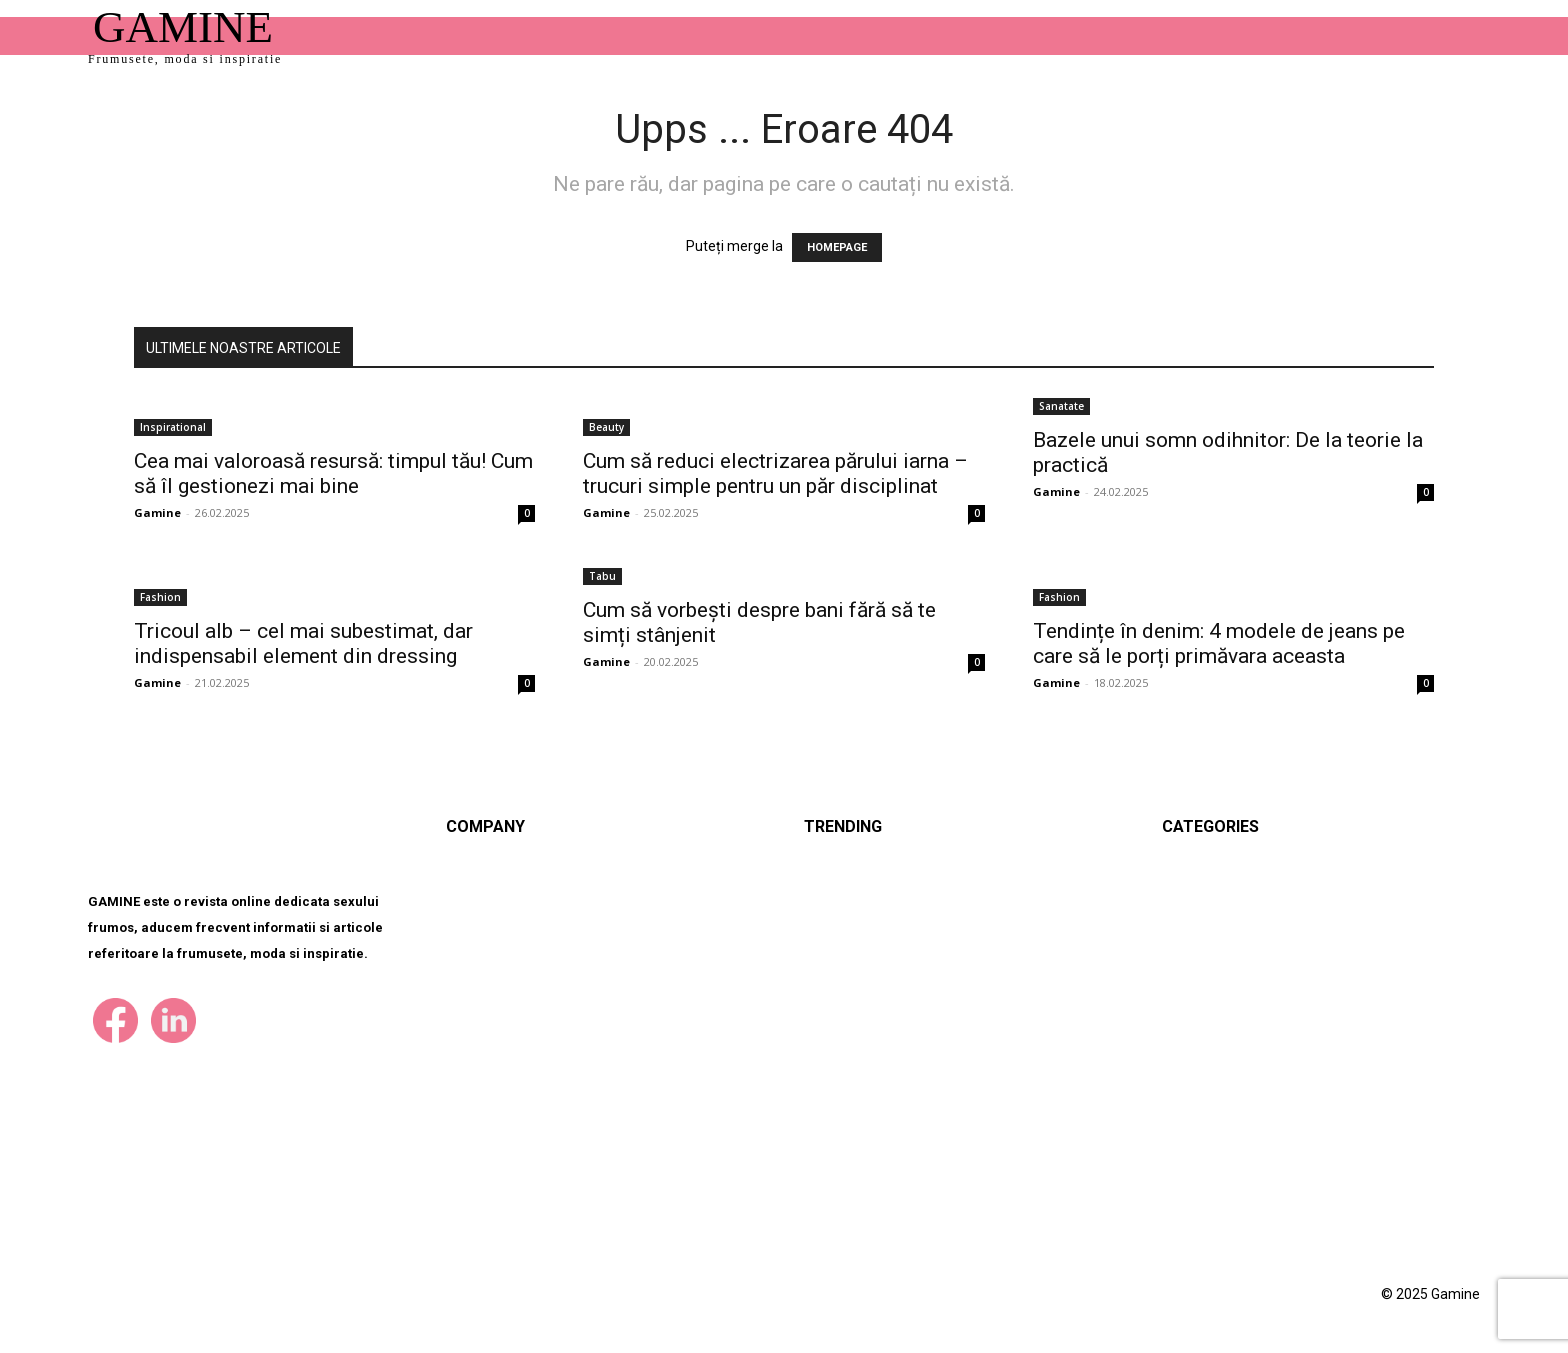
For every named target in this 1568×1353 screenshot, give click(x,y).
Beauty (606, 427)
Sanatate (1061, 406)
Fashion (160, 597)
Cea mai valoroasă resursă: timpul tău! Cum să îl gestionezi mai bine (333, 473)
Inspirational (173, 427)
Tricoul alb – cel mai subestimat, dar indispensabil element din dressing (303, 643)
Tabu (602, 576)
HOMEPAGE (837, 247)
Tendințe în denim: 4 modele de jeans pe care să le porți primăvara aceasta (1219, 643)
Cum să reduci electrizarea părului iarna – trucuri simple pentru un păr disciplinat (775, 473)
